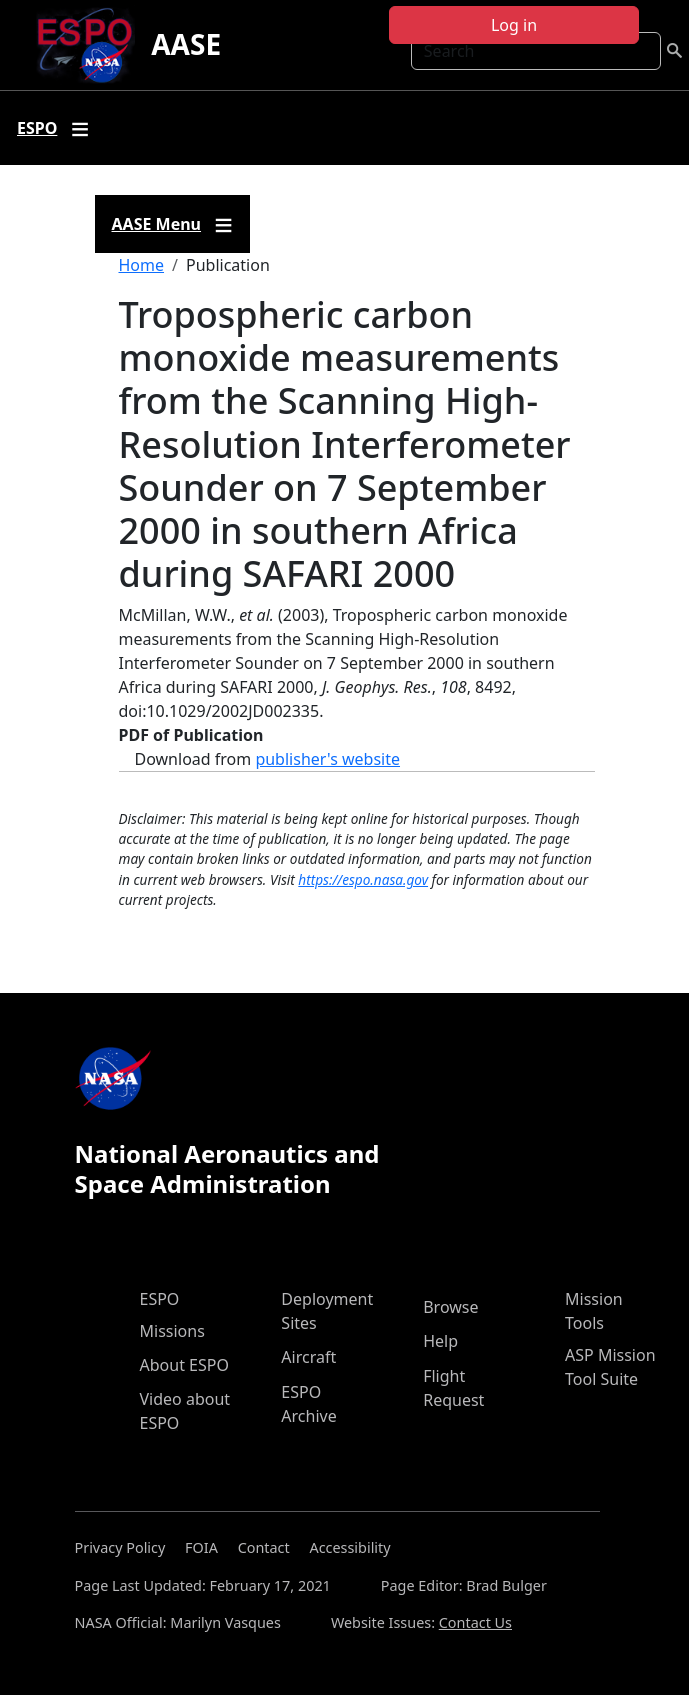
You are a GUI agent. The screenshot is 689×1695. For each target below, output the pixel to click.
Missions (172, 1331)
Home (142, 265)
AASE (186, 44)
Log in (514, 25)
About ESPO (184, 1365)
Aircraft (308, 1357)
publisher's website (327, 759)
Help (440, 1341)
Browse (450, 1307)
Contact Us (475, 1622)
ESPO (160, 1299)
